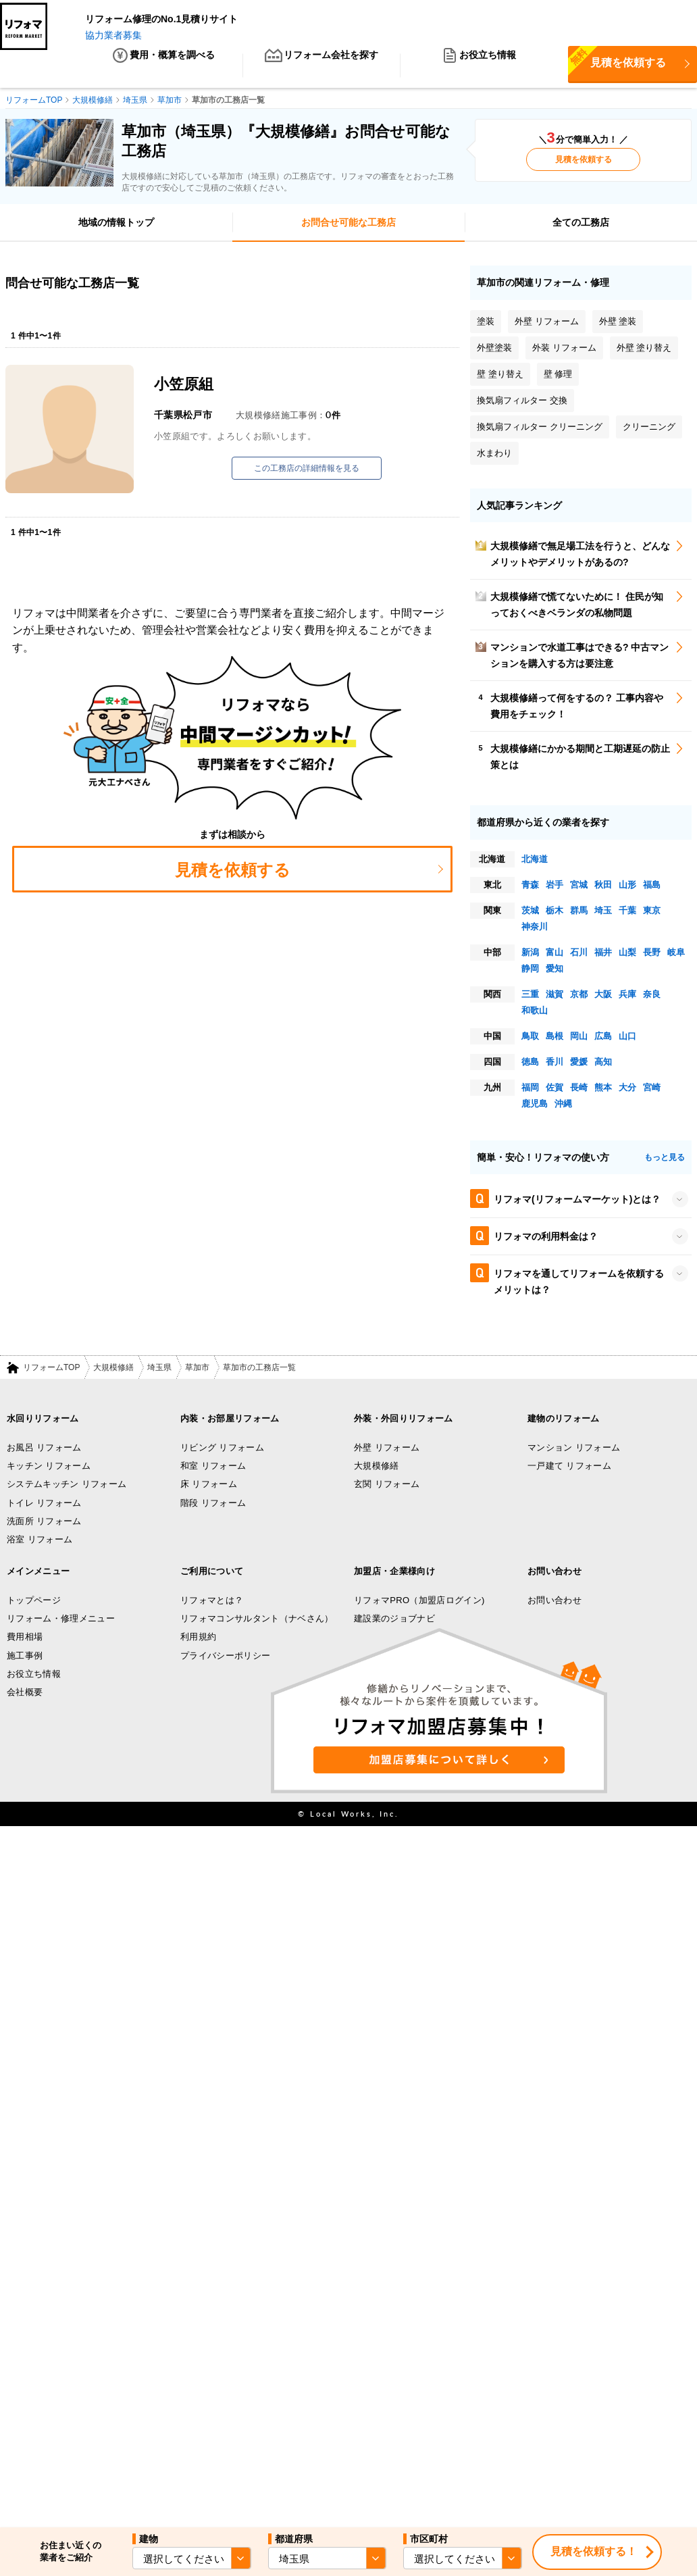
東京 (652, 912)
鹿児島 (534, 1106)
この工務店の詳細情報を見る (306, 471)
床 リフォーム (208, 1487)
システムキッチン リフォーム (66, 1487)
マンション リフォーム (573, 1449)
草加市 (197, 1370)
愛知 (554, 970)
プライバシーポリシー (225, 1657)
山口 (627, 1038)
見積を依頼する (583, 162)
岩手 (554, 887)
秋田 (603, 887)
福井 (603, 954)
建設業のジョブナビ (394, 1621)
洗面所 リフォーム (44, 1524)
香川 (554, 1064)
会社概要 (25, 1695)
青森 (530, 887)
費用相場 (25, 1639)
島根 (554, 1038)
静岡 (530, 970)
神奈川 (534, 929)
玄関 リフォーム (386, 1487)
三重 (530, 996)
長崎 (579, 1089)
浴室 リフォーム (39, 1542)
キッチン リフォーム (49, 1468)
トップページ (34, 1602)
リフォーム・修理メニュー (61, 1621)
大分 (627, 1089)
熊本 (603, 1089)
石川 (579, 954)
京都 (579, 996)
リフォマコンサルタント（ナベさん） (257, 1621)
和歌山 (534, 1012)
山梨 (627, 954)
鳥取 (530, 1038)
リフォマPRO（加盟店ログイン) (419, 1602)
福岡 (530, 1089)
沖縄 (563, 1106)
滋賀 (554, 996)
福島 (652, 887)
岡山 (579, 1038)
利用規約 (198, 1639)
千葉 (627, 912)
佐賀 (554, 1089)
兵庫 (627, 996)
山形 (627, 887)
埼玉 (603, 912)
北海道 (534, 861)
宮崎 (652, 1089)
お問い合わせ (554, 1602)
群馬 (579, 912)
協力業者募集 (113, 35)
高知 (603, 1064)
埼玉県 (159, 1370)
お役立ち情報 (479, 67)
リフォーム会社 (321, 67)
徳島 (530, 1064)
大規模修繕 (113, 1370)
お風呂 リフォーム (44, 1449)
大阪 (603, 996)
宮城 (579, 887)
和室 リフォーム (213, 1468)
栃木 (554, 912)
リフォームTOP (51, 1370)
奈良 (652, 996)
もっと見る (664, 1160)
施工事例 (25, 1657)
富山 (554, 954)
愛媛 (579, 1064)
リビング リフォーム (222, 1449)
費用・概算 (163, 67)
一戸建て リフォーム (569, 1468)
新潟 (530, 954)
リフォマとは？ (211, 1602)
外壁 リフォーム (386, 1449)
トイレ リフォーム (44, 1505)
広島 (603, 1038)
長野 (652, 954)
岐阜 (676, 954)
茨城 (530, 912)
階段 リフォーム (213, 1505)
